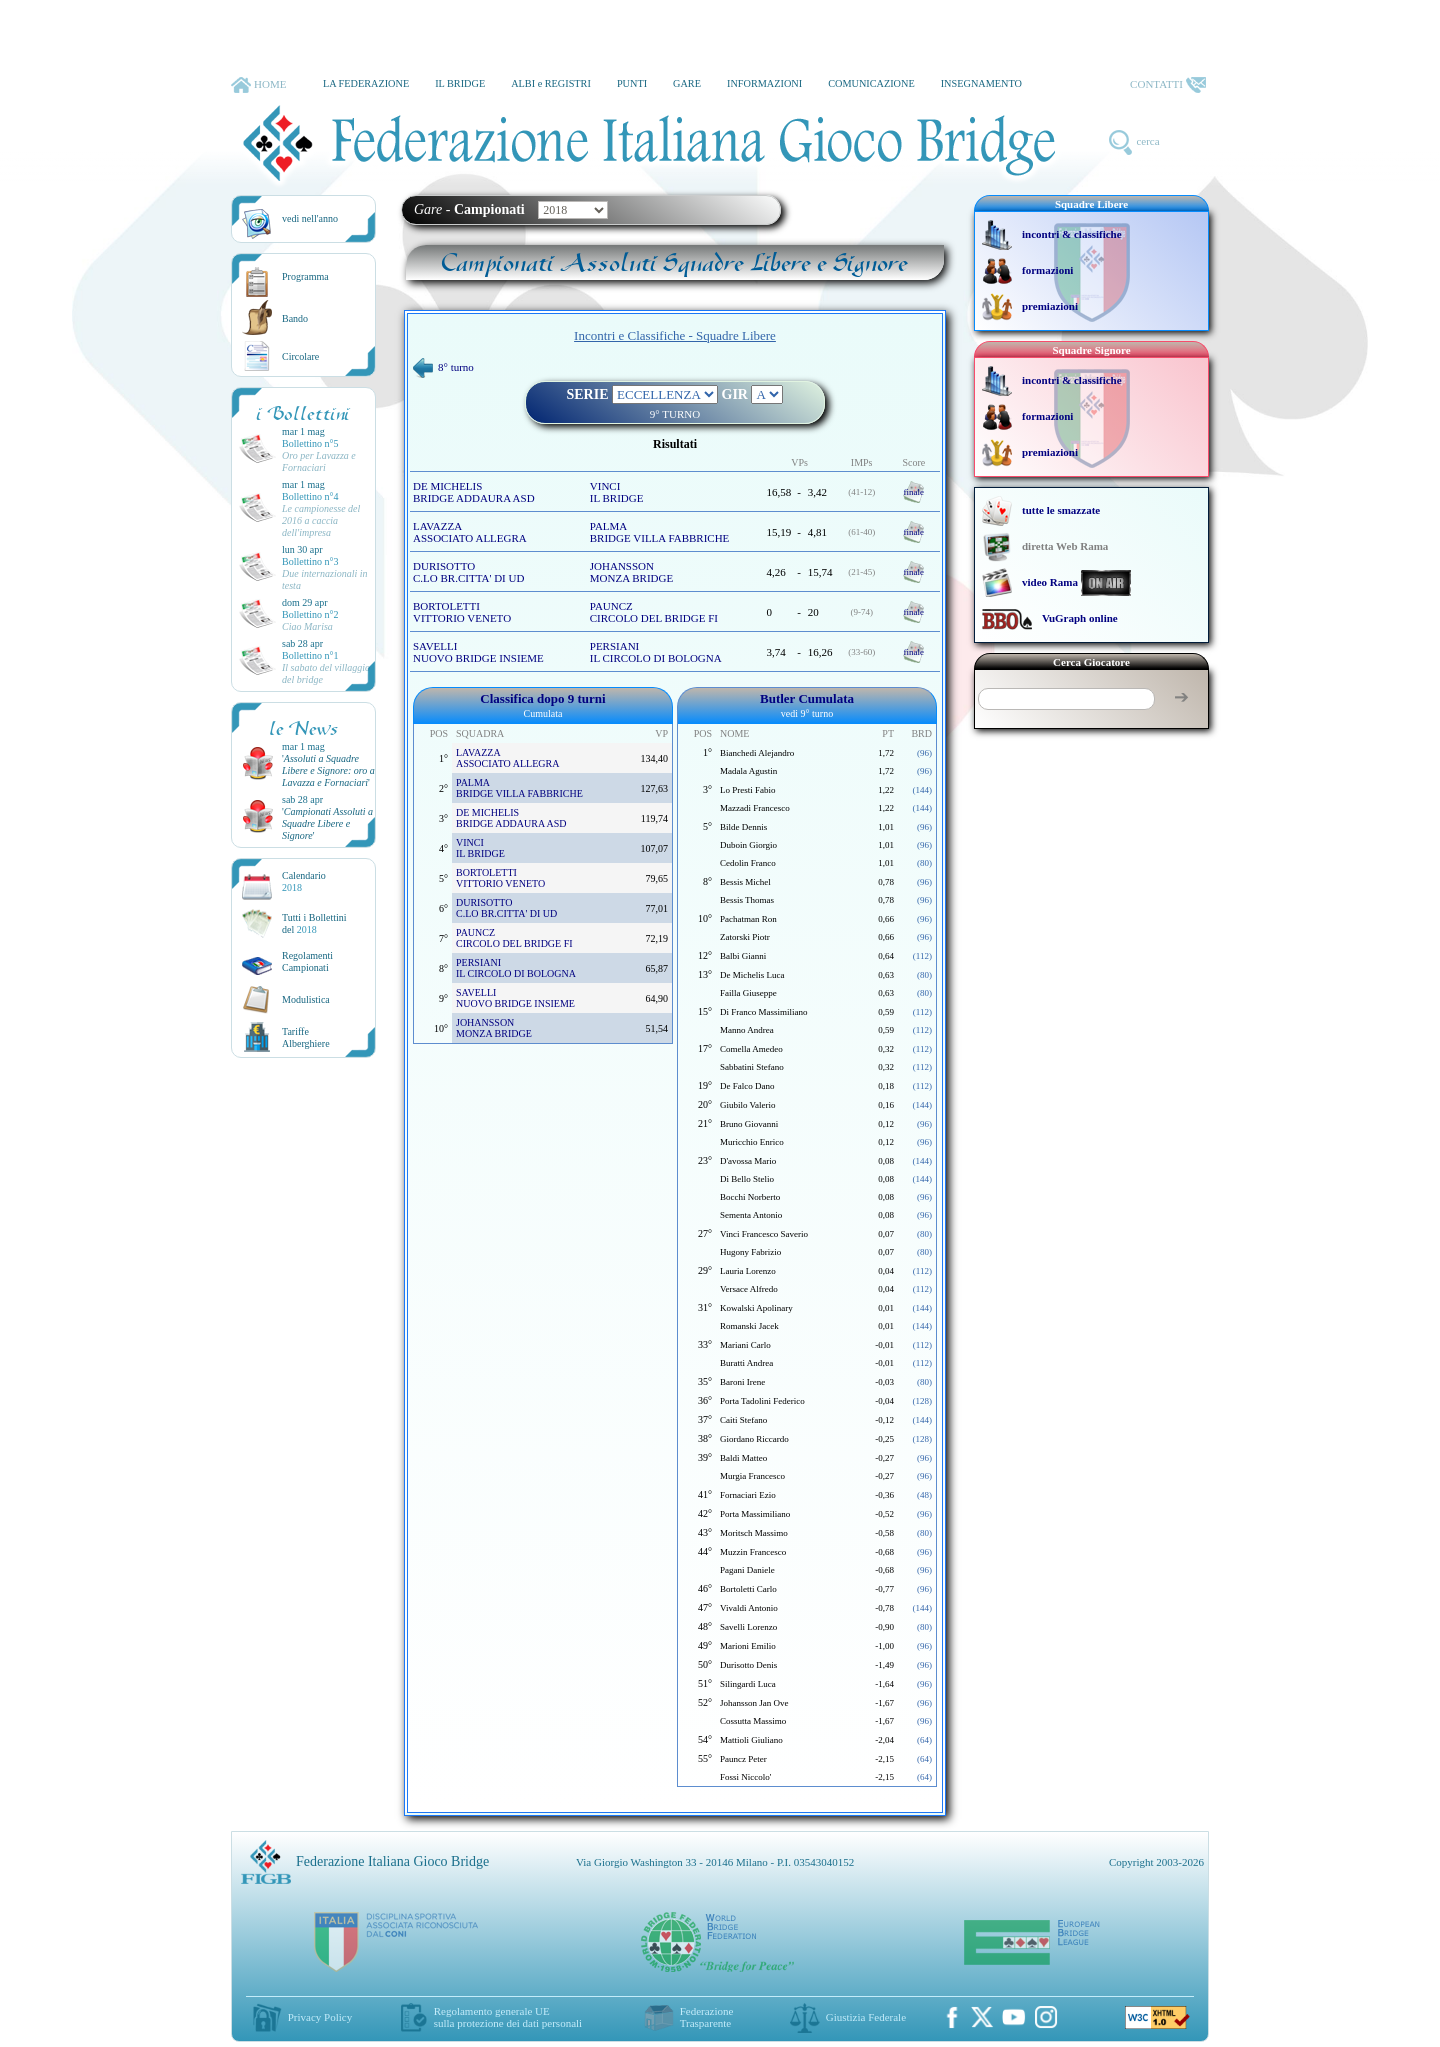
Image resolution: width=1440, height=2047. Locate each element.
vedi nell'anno (310, 218)
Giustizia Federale (866, 2017)
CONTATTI (1168, 85)
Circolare (300, 356)
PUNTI (632, 83)
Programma (305, 276)
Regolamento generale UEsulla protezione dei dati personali (508, 2017)
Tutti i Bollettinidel (314, 923)
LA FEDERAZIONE (366, 83)
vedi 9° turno (807, 713)
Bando (295, 318)
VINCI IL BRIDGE (617, 492)
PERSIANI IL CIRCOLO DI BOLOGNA (656, 652)
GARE (687, 83)
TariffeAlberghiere (306, 1037)
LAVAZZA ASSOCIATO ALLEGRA (470, 532)
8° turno (443, 367)
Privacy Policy (320, 2017)
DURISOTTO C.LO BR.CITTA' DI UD (468, 572)
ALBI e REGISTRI (551, 83)
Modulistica (306, 999)
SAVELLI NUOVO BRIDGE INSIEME (478, 652)
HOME (258, 85)
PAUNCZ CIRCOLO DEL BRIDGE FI (654, 612)
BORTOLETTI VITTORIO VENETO (462, 612)
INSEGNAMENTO (981, 83)
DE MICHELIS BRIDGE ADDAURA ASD (474, 492)
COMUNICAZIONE (871, 83)
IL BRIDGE (460, 83)
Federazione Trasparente (707, 2017)
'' (328, 770)
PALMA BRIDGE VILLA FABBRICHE (660, 532)
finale (914, 492)
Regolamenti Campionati (307, 961)
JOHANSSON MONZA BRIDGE (631, 572)
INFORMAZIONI (764, 83)
